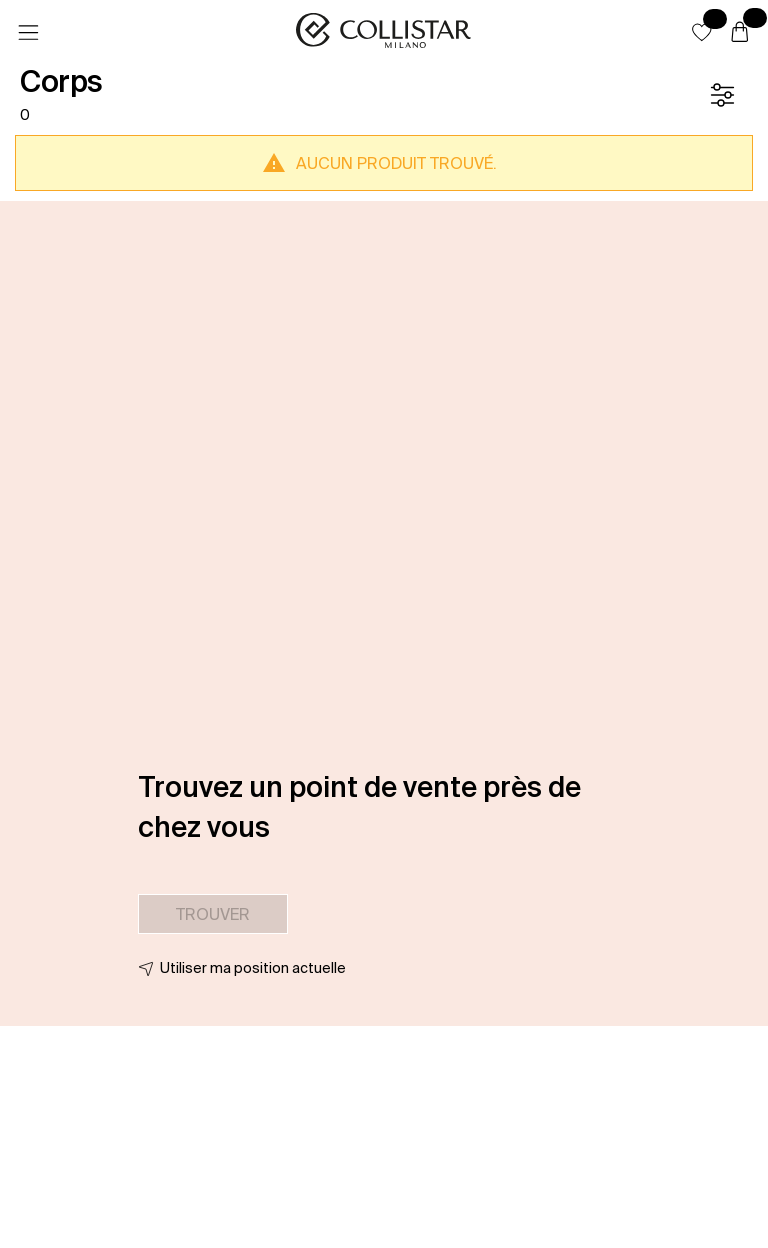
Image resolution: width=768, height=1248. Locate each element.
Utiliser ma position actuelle (253, 968)
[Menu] (28, 33)
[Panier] (740, 33)
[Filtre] (722, 95)
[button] (702, 32)
